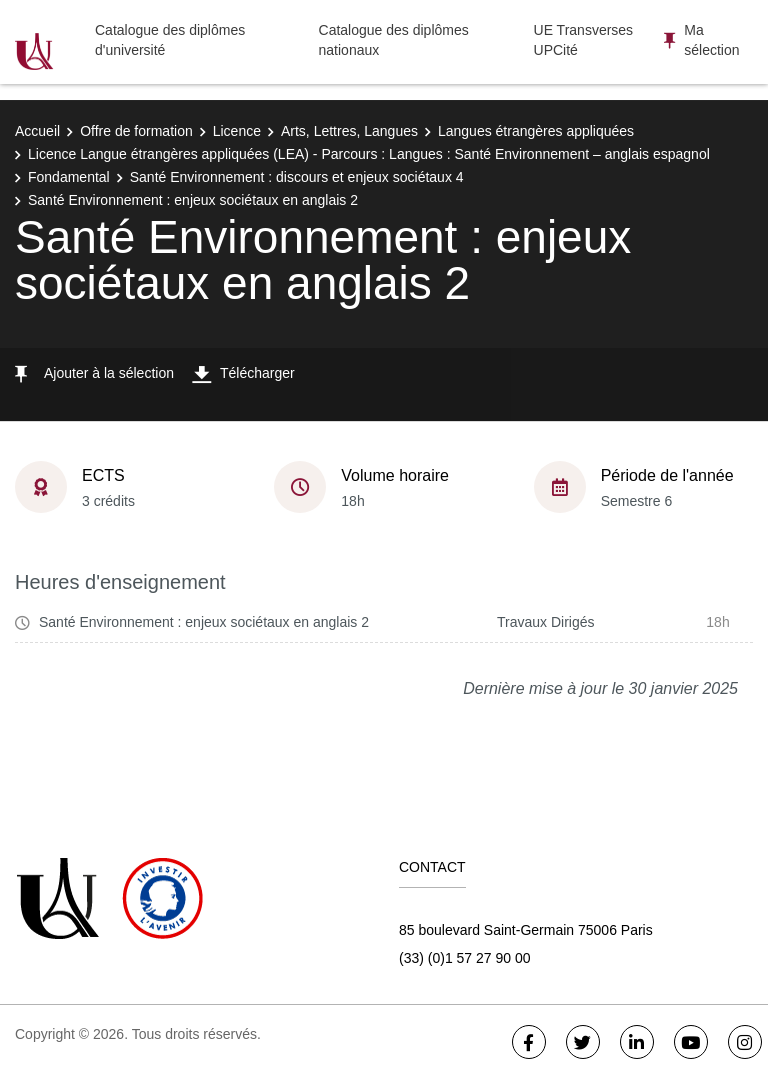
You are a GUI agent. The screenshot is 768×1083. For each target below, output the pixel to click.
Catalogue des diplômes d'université (170, 40)
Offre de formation (136, 131)
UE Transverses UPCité (584, 40)
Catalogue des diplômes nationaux (394, 40)
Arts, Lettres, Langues (349, 131)
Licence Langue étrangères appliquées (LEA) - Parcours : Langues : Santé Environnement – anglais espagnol (369, 154)
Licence (237, 131)
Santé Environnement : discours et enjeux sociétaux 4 (297, 177)
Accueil (37, 131)
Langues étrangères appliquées (536, 131)
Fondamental (69, 177)
